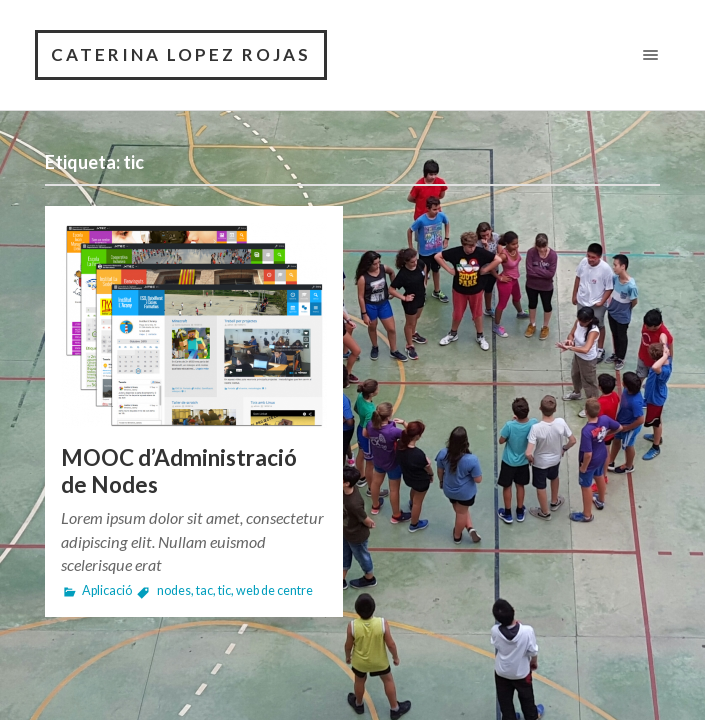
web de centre (274, 590)
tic (224, 590)
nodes (174, 590)
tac (204, 590)
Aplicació (107, 590)
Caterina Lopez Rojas (181, 54)
